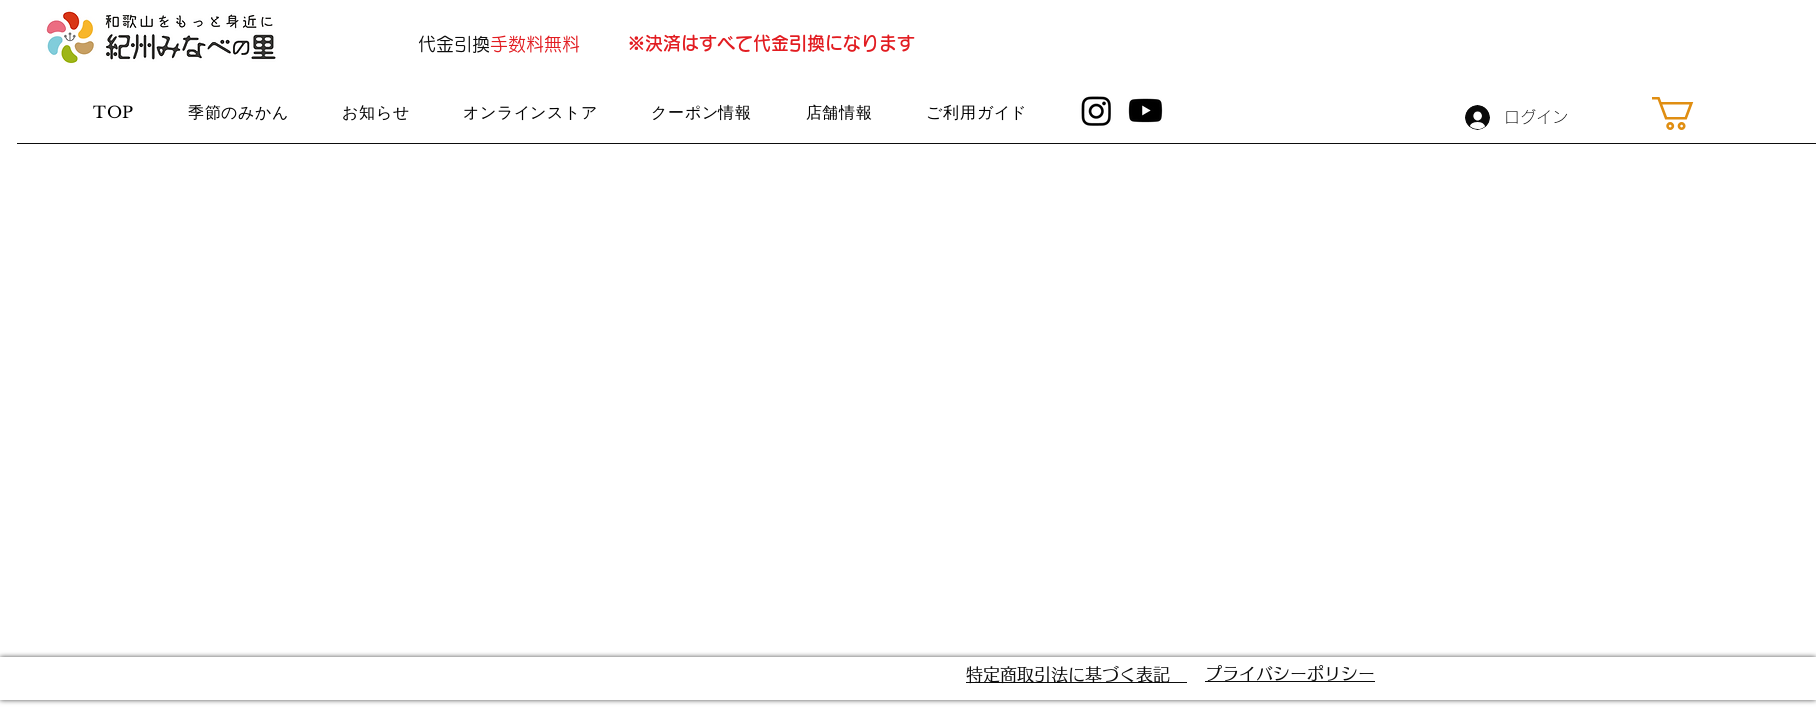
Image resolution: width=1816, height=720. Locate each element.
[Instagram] (1096, 110)
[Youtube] (1145, 110)
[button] (1692, 113)
